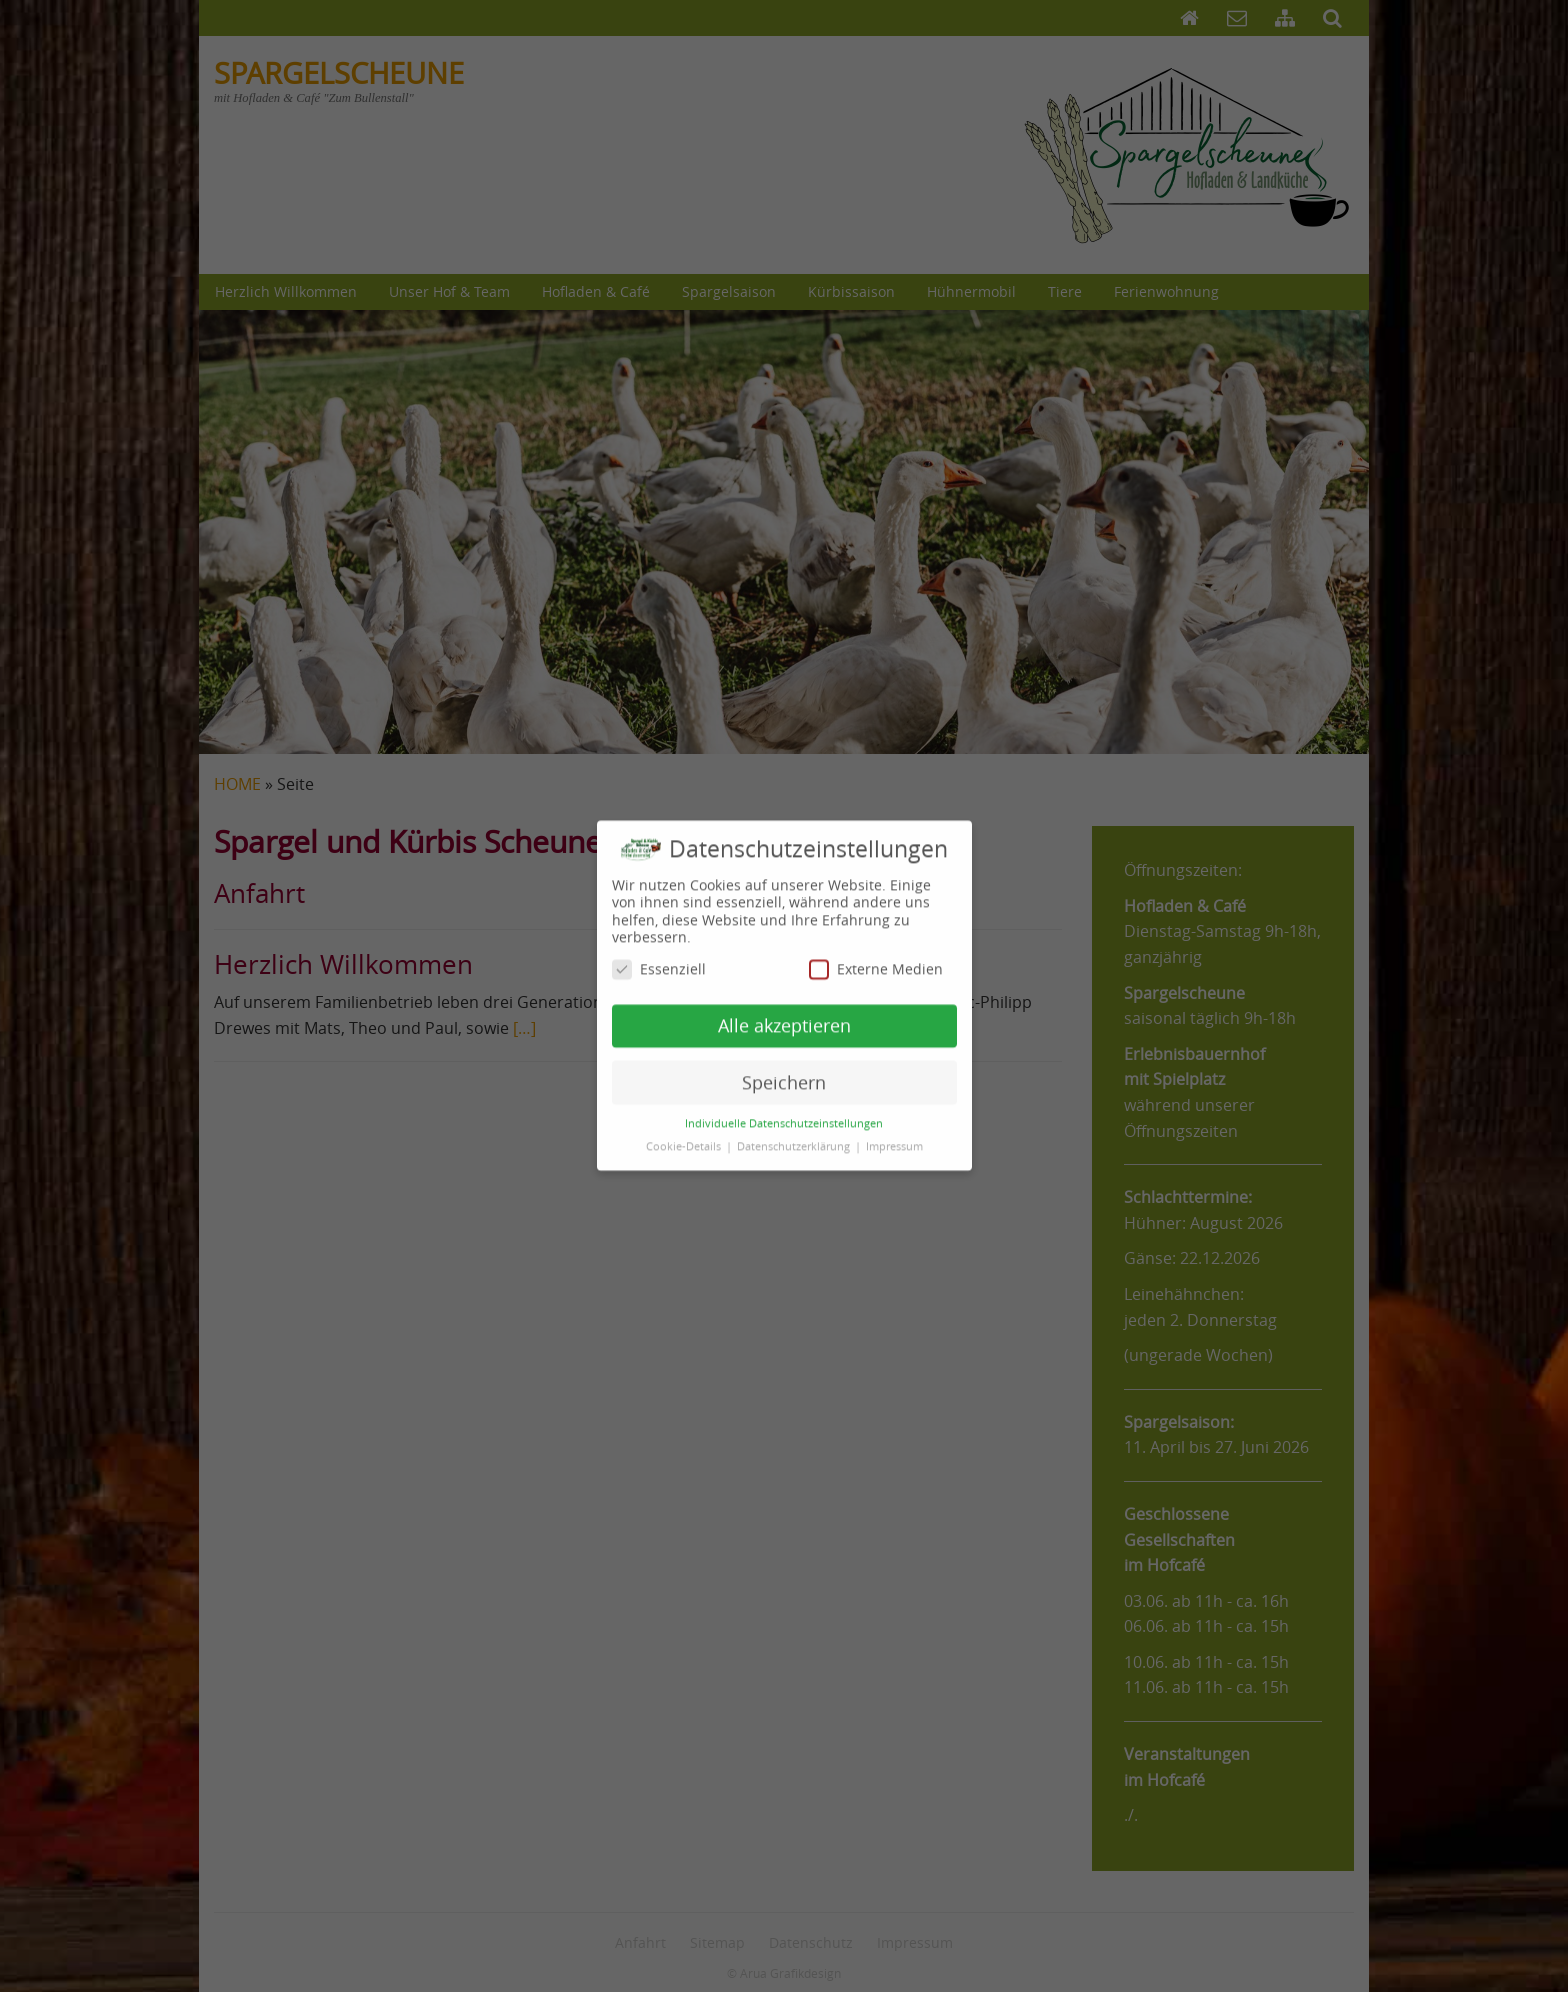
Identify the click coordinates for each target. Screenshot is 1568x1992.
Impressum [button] (894, 1121)
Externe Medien (876, 943)
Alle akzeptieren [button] (784, 999)
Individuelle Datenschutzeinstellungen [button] (784, 1098)
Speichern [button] (784, 1056)
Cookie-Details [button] (685, 1121)
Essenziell (659, 943)
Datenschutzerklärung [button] (795, 1121)
